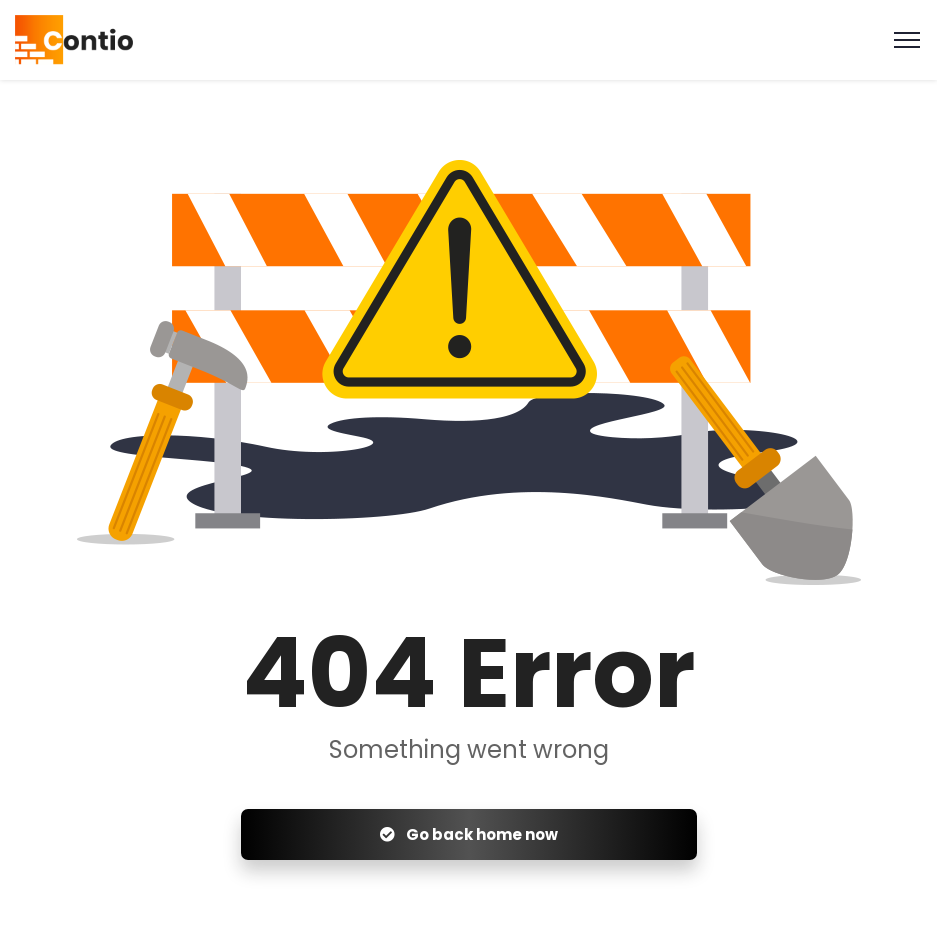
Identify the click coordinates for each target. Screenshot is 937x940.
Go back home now (469, 834)
